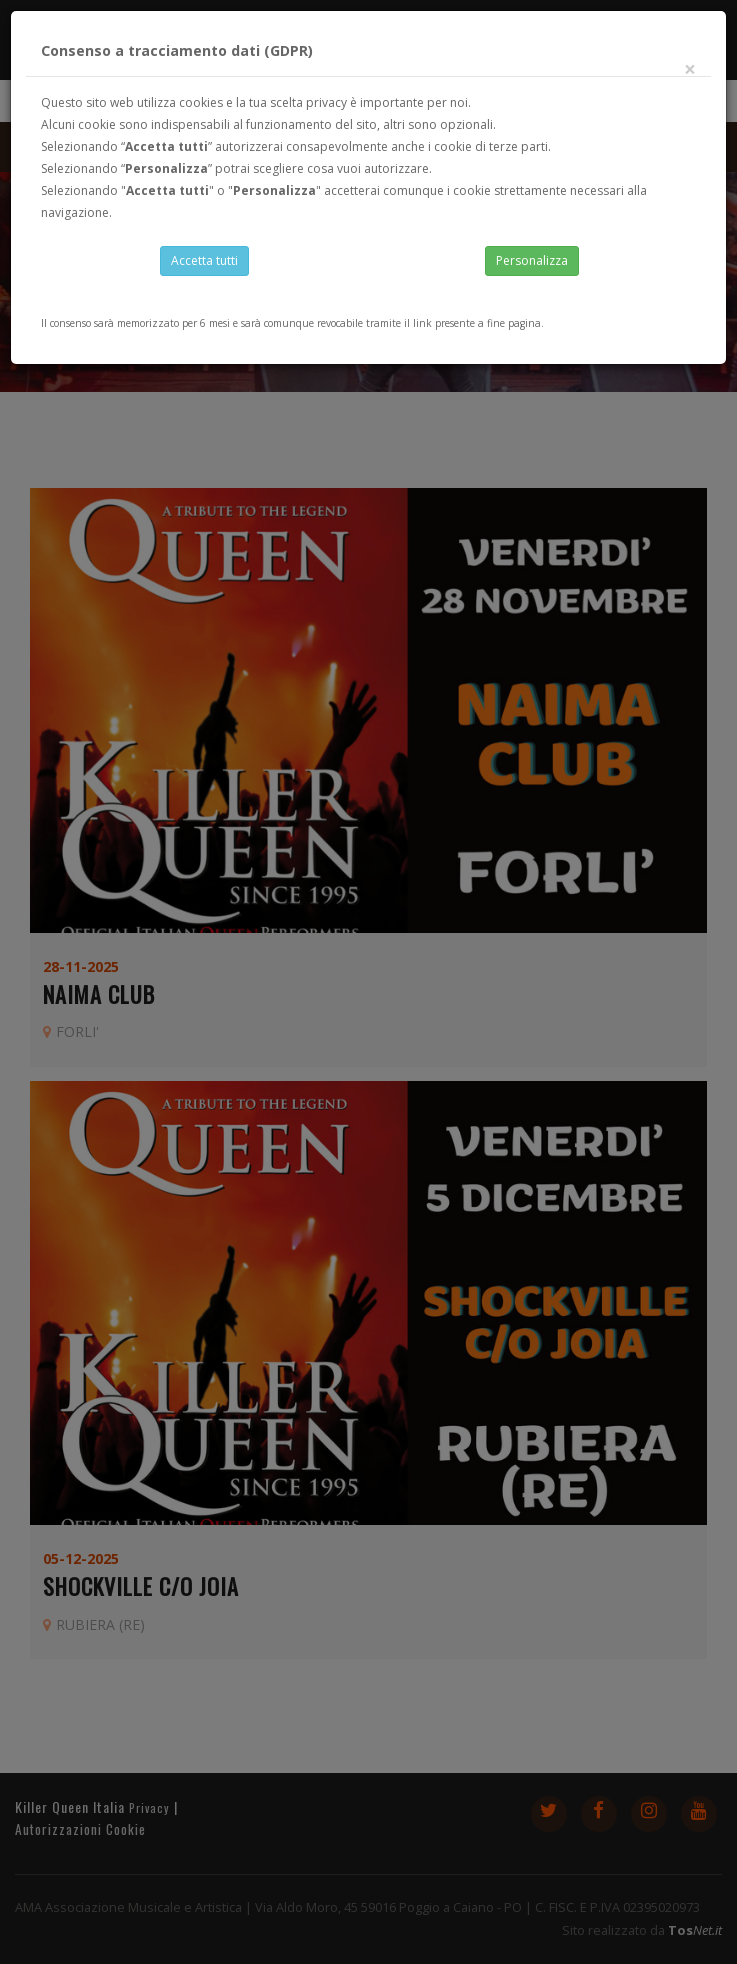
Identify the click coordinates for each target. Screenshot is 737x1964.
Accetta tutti (204, 260)
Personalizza (532, 260)
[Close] (690, 69)
